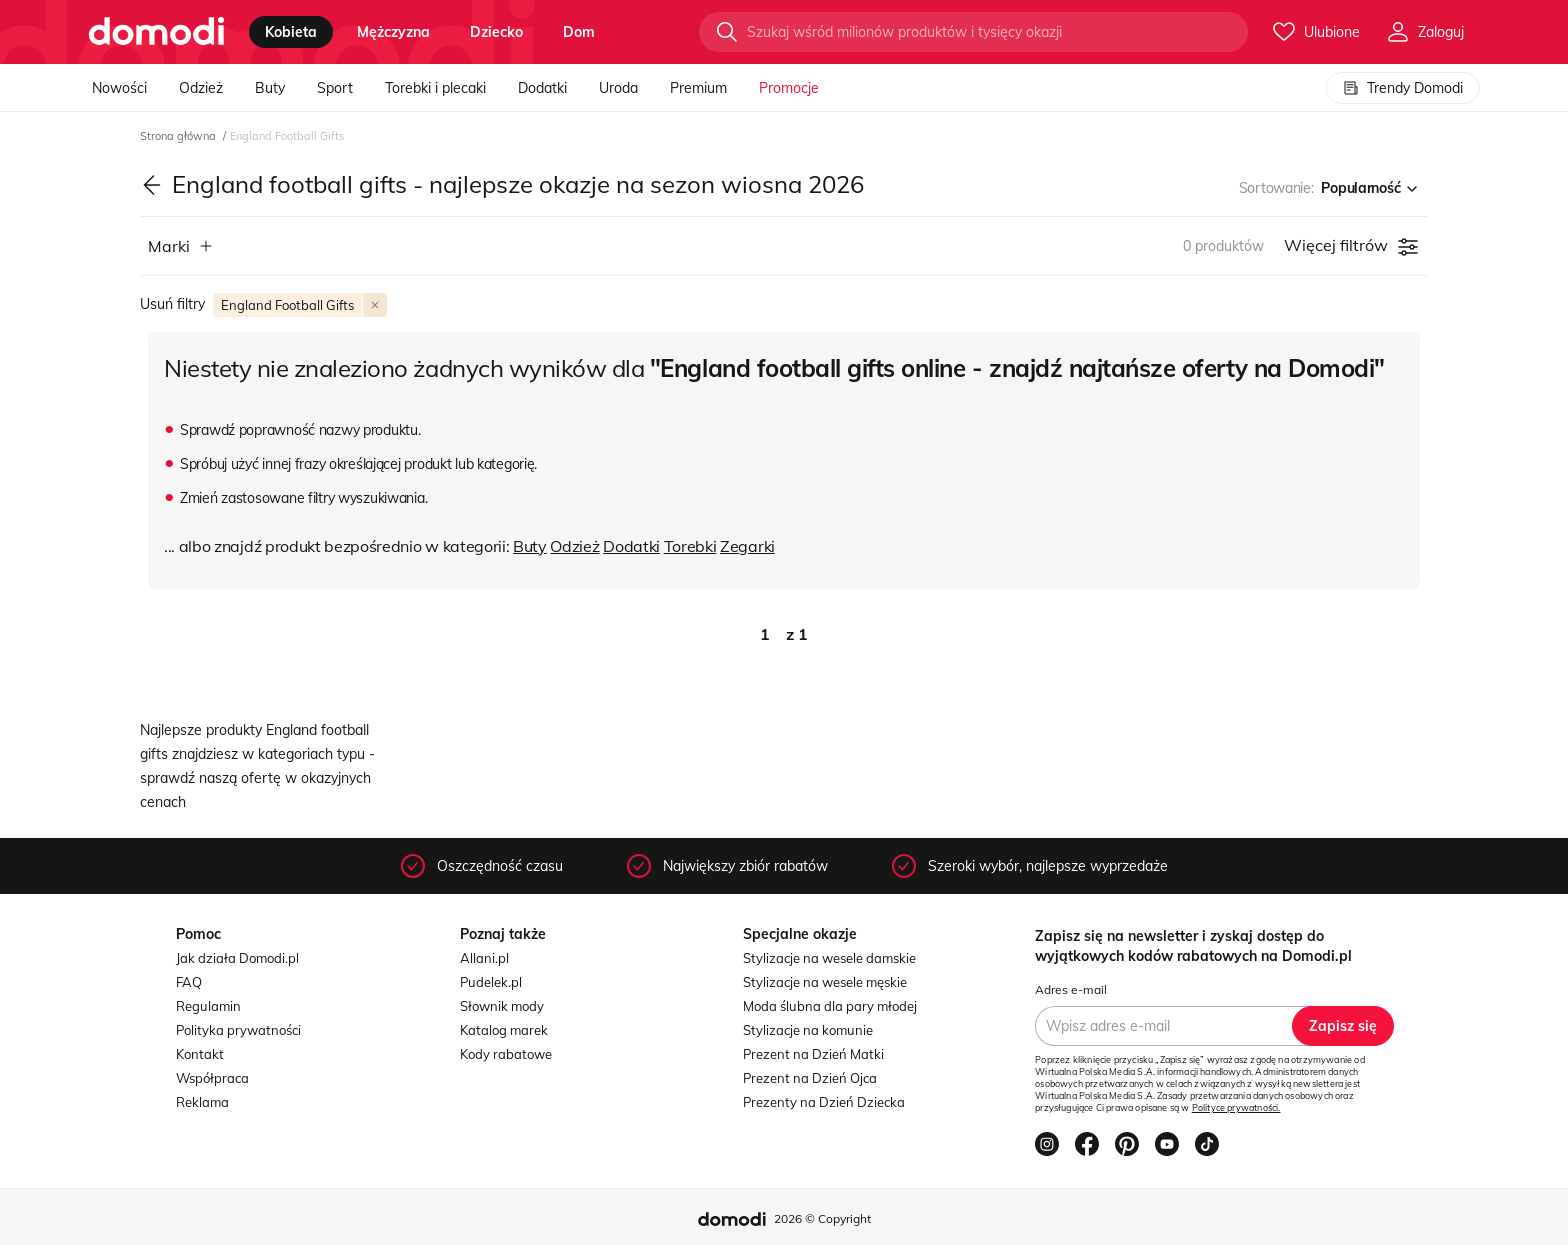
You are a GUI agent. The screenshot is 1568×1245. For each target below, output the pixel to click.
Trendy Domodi (1403, 88)
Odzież (201, 88)
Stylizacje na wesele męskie (825, 982)
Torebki (690, 546)
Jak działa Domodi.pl (237, 958)
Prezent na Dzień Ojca (810, 1078)
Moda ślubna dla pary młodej (830, 1006)
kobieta (291, 32)
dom (579, 32)
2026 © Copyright (822, 1218)
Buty (270, 88)
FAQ (189, 982)
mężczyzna (393, 32)
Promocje (789, 88)
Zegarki (747, 546)
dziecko (496, 32)
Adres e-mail (1071, 989)
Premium (698, 88)
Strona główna (179, 136)
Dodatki (542, 88)
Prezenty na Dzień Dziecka (824, 1102)
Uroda (618, 88)
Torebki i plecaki (435, 88)
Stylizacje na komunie (808, 1030)
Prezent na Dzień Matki (813, 1054)
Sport (335, 88)
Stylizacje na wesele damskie (829, 958)
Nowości (119, 88)
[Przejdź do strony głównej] (156, 32)
